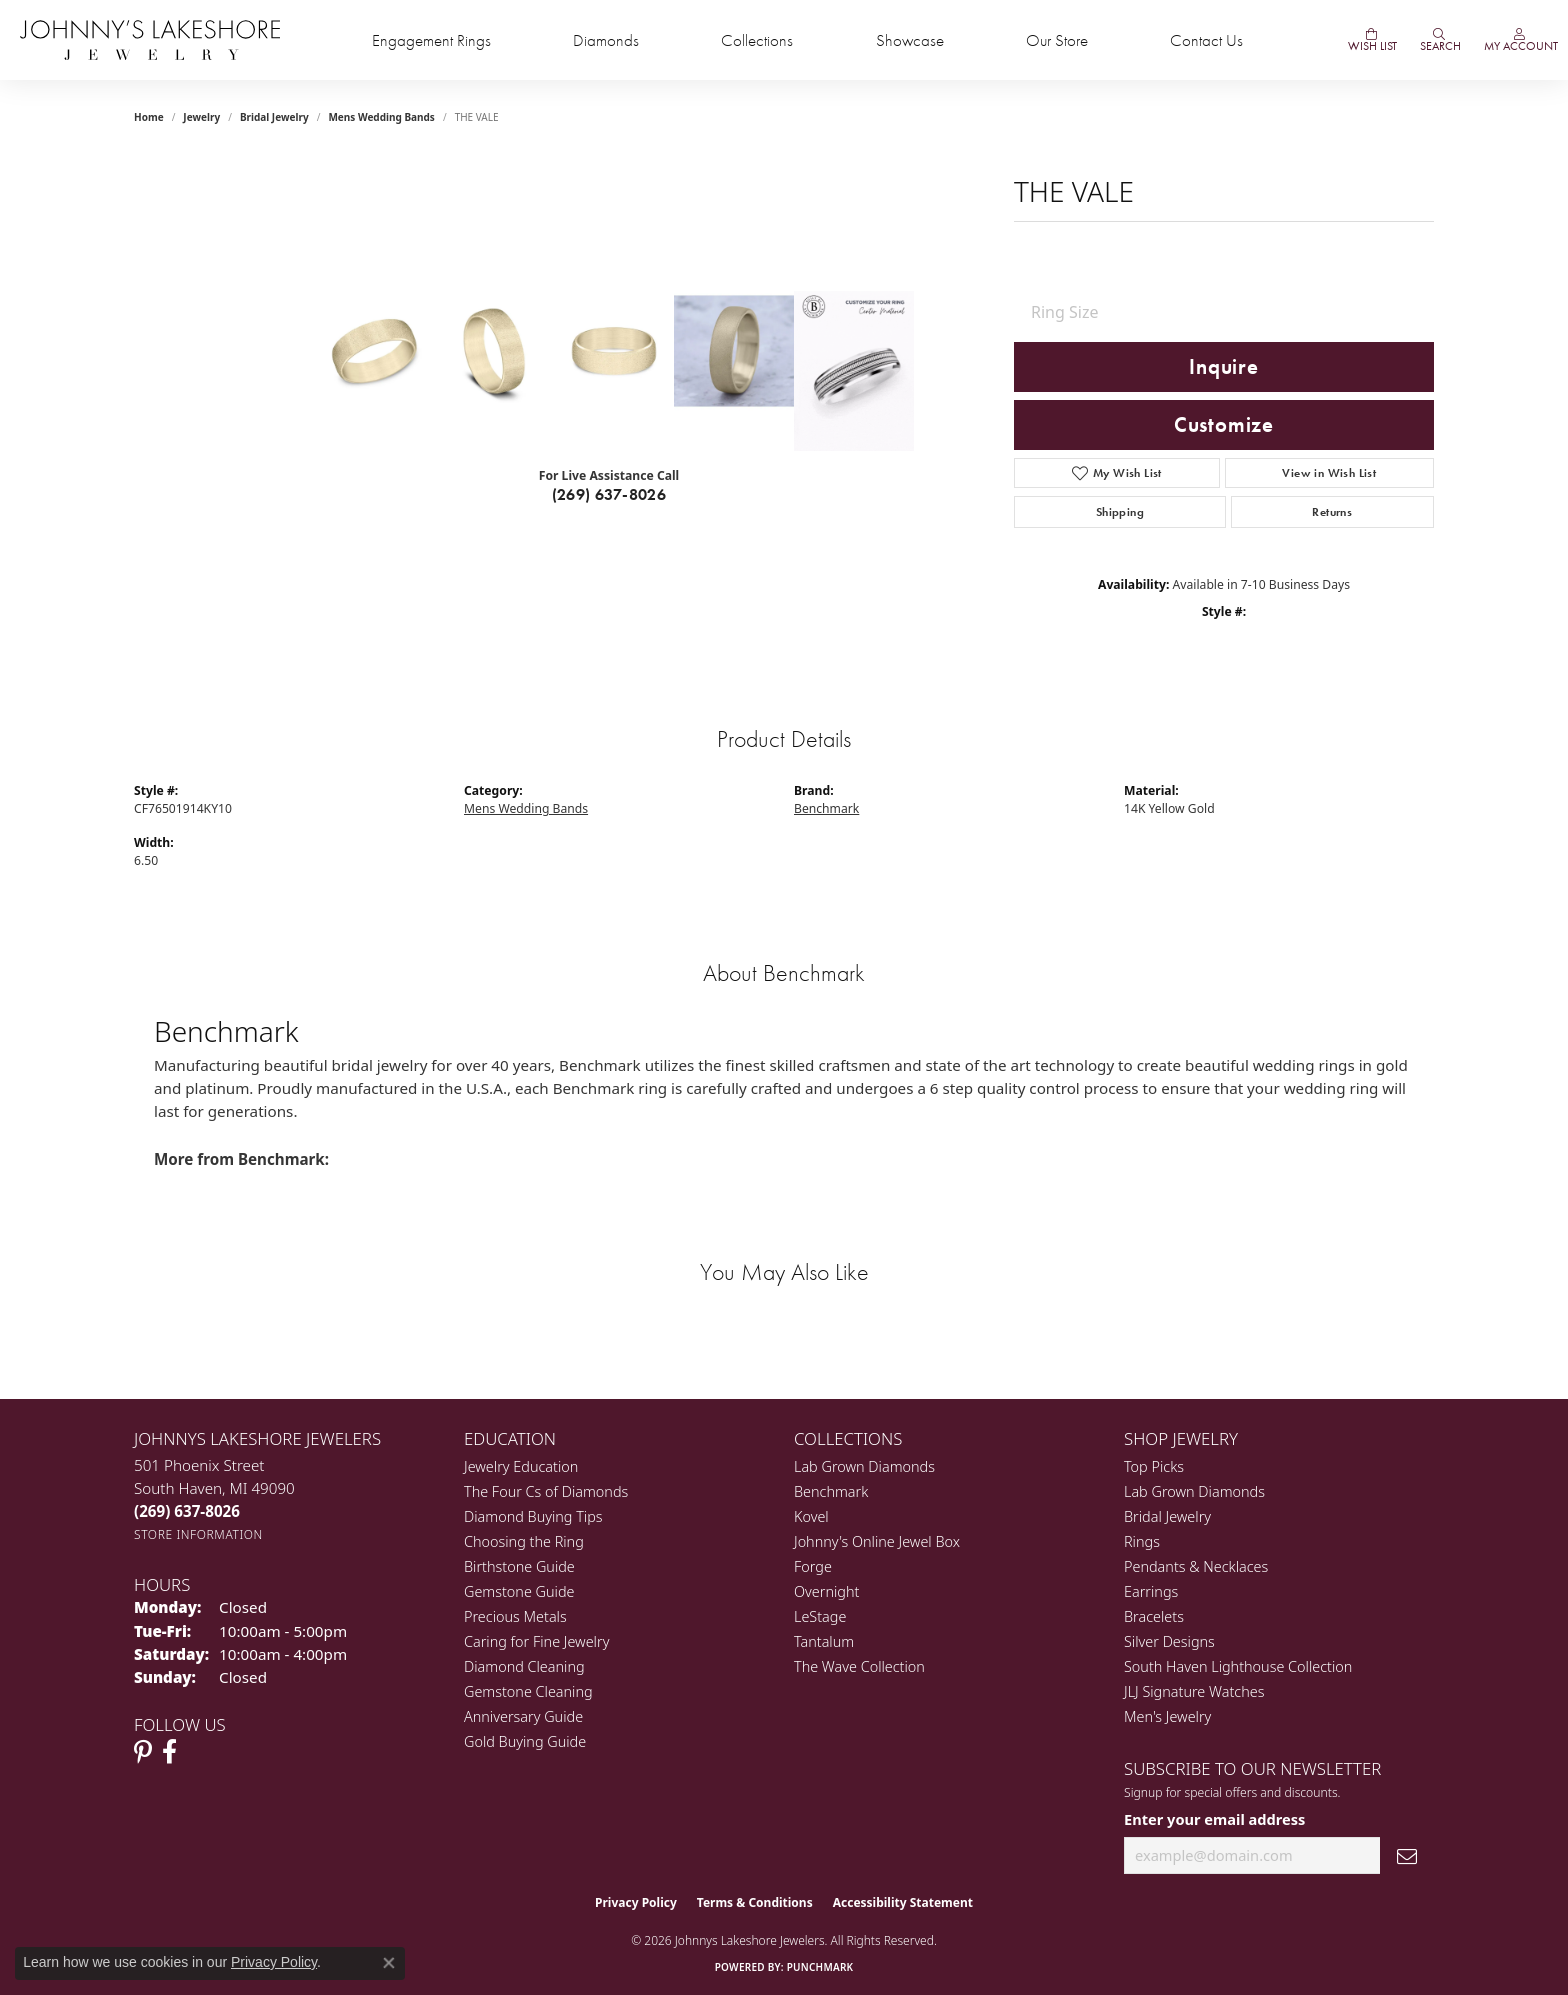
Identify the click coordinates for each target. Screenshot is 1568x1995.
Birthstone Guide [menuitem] (519, 1566)
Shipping (1120, 512)
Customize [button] (1224, 425)
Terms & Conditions (755, 1902)
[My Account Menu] (1519, 40)
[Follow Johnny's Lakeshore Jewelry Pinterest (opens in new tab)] (143, 1752)
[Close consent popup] (389, 1963)
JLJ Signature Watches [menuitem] (1194, 1691)
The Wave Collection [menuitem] (859, 1666)
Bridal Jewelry (274, 117)
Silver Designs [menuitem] (1169, 1641)
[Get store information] (198, 1534)
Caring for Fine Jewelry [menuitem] (536, 1641)
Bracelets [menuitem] (1154, 1616)
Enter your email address (1214, 1819)
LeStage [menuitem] (820, 1616)
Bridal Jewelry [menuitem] (1167, 1516)
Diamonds (606, 40)
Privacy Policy (636, 1902)
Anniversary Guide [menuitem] (523, 1716)
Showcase (910, 40)
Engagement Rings (431, 40)
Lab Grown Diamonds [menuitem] (864, 1466)
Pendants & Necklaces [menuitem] (1196, 1566)
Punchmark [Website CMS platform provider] (820, 1967)
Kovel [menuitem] (811, 1516)
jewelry (201, 117)
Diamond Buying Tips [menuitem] (533, 1516)
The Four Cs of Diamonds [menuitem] (546, 1491)
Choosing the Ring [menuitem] (524, 1541)
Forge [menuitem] (813, 1566)
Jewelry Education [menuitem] (521, 1466)
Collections (757, 40)
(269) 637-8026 (609, 494)
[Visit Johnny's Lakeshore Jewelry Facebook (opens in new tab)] (169, 1752)
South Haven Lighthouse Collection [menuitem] (1238, 1666)
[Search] (1439, 40)
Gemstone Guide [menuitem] (519, 1591)
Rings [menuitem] (1142, 1541)
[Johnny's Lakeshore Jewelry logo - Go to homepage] (150, 40)
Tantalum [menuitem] (824, 1641)
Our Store (1057, 40)
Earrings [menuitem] (1151, 1591)
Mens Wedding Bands (381, 117)
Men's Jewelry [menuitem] (1167, 1716)
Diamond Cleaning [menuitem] (524, 1666)
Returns (1332, 512)
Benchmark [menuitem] (831, 1491)
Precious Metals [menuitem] (515, 1616)
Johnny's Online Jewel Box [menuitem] (877, 1541)
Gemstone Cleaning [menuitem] (528, 1691)
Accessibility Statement (903, 1902)
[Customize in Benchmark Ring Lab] (854, 371)
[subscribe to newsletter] (1407, 1855)
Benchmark (826, 808)
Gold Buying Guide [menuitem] (525, 1741)
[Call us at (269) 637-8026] (187, 1511)
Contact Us (1206, 40)
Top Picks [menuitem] (1154, 1466)
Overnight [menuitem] (826, 1591)
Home (149, 117)
